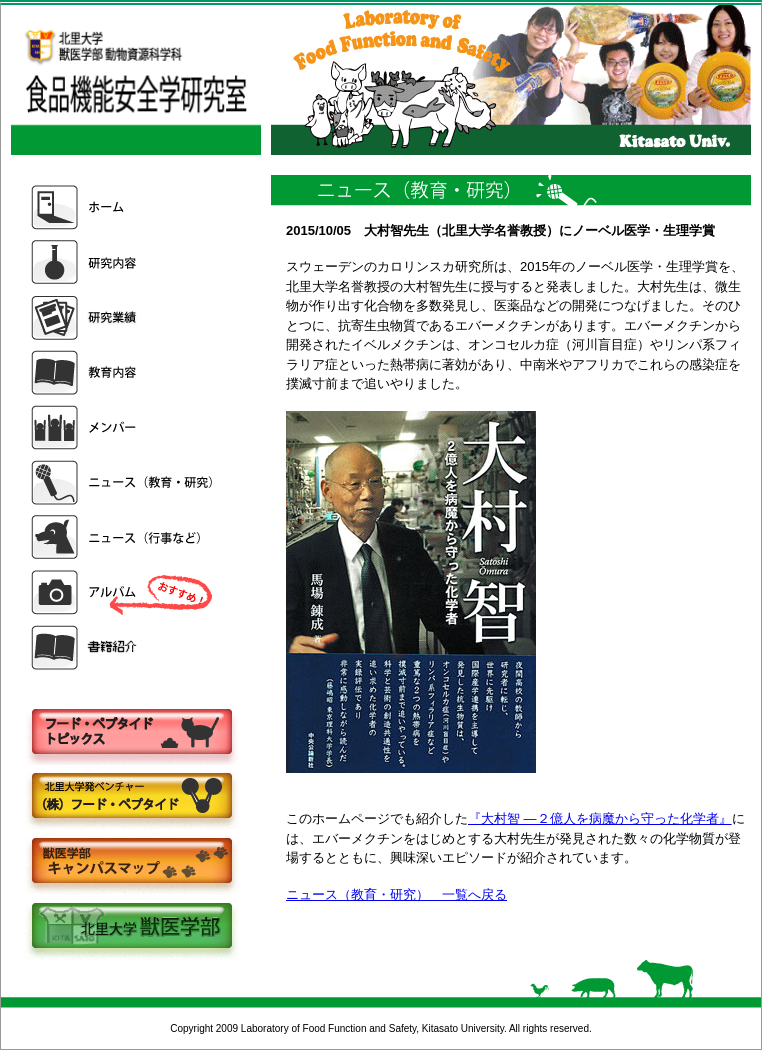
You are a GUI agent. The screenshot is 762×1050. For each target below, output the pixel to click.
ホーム (124, 207)
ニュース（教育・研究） (124, 482)
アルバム (124, 592)
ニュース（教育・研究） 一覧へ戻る (396, 894)
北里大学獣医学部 (131, 927)
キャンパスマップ (131, 862)
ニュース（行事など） (124, 537)
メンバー (124, 427)
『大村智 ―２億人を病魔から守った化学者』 (600, 818)
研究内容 (124, 262)
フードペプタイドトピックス (131, 732)
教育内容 (124, 372)
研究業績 (124, 317)
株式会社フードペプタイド (131, 797)
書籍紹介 (124, 647)
